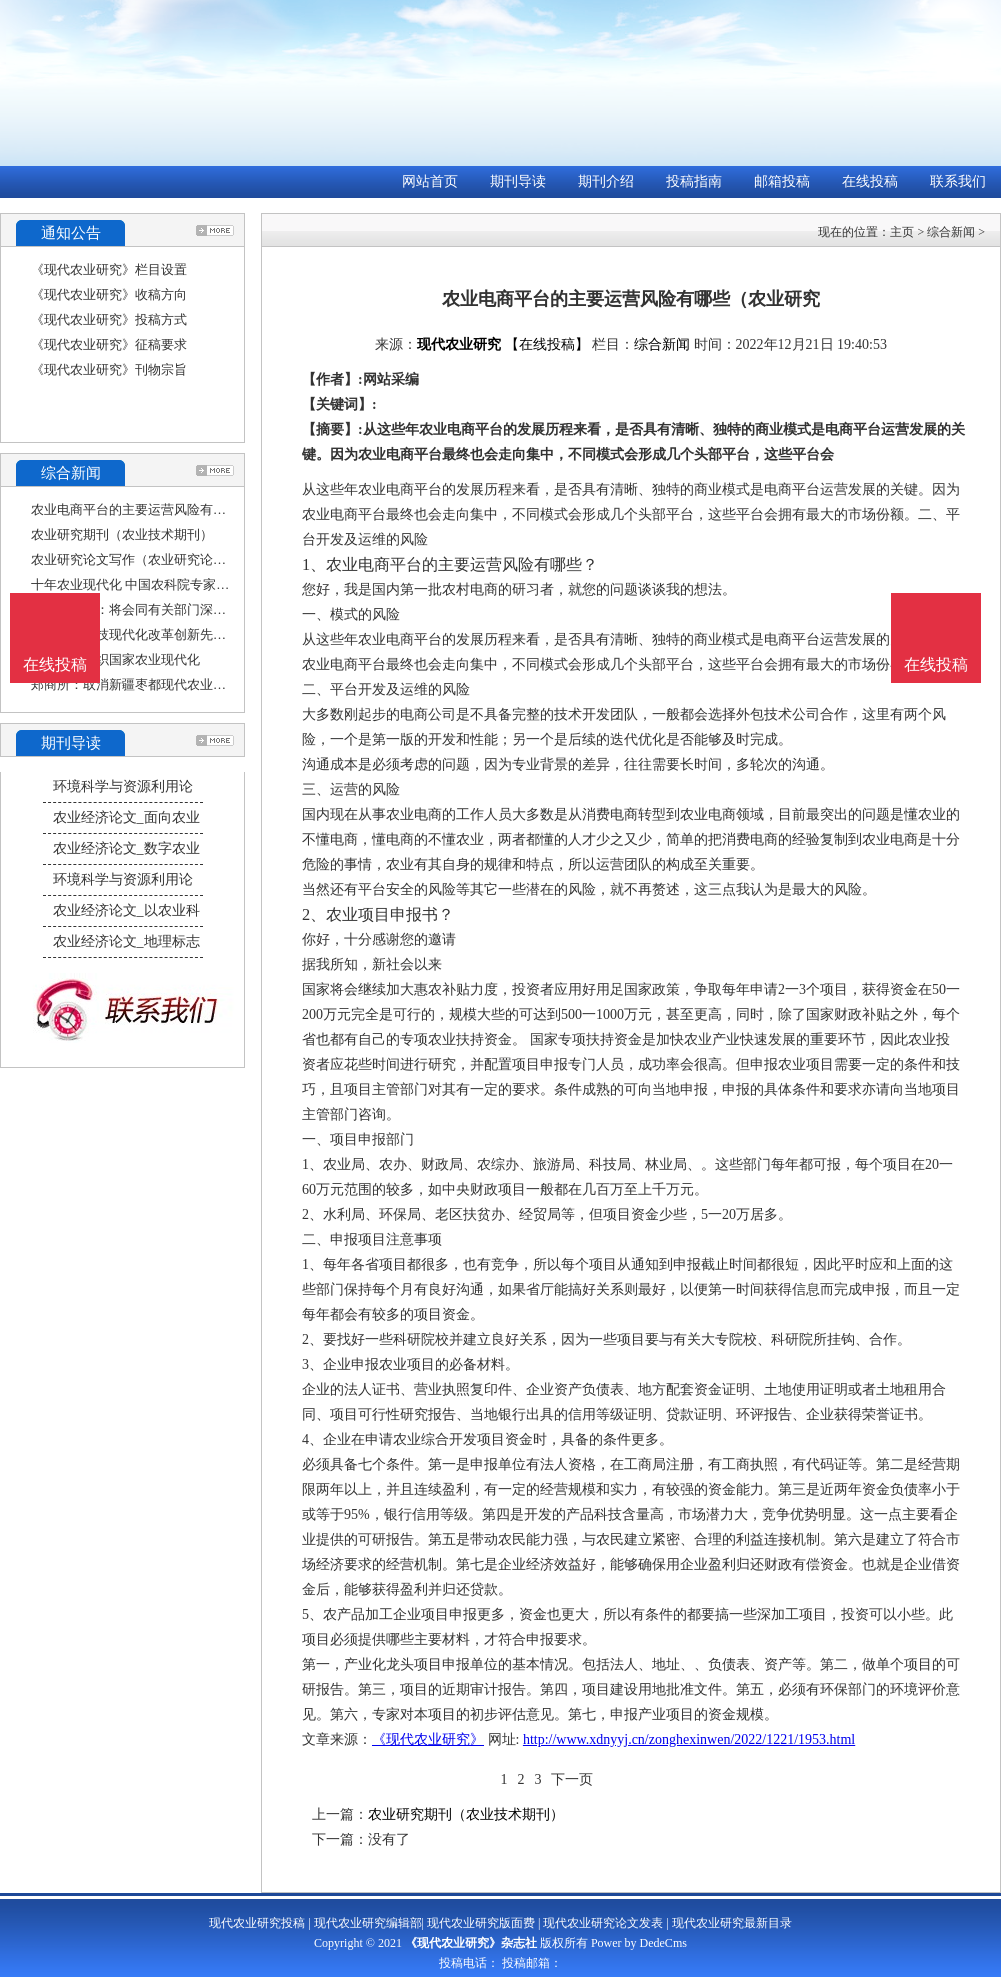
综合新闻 (951, 232)
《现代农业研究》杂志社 (471, 1943)
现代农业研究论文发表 (603, 1923)
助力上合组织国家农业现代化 (115, 659)
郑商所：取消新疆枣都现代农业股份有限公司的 (167, 684)
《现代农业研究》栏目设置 (109, 269)
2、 (314, 914)
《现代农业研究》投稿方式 (109, 319)
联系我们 (958, 181)
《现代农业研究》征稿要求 (109, 344)
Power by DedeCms (639, 1943)
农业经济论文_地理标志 (126, 941)
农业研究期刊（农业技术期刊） (122, 534)
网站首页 (430, 181)
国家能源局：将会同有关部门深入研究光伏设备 (167, 609)
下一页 (572, 1779)
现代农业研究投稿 (257, 1923)
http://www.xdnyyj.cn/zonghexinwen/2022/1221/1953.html (689, 1739)
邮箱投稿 (782, 181)
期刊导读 (518, 181)
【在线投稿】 (547, 344)
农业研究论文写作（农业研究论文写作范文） (161, 559)
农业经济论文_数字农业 (126, 848)
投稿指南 (694, 181)
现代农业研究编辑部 (368, 1923)
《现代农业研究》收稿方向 (109, 294)
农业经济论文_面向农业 (126, 817)
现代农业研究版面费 (481, 1923)
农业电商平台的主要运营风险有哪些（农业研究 (167, 509)
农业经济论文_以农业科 (126, 910)
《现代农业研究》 (428, 1739)
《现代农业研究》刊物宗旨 (109, 369)
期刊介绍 (606, 181)
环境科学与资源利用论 (123, 786)
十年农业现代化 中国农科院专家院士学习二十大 (169, 584)
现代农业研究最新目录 (732, 1923)
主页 (902, 232)
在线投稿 (870, 181)
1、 (314, 564)
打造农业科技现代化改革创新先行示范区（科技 (167, 634)
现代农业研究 (459, 344)
